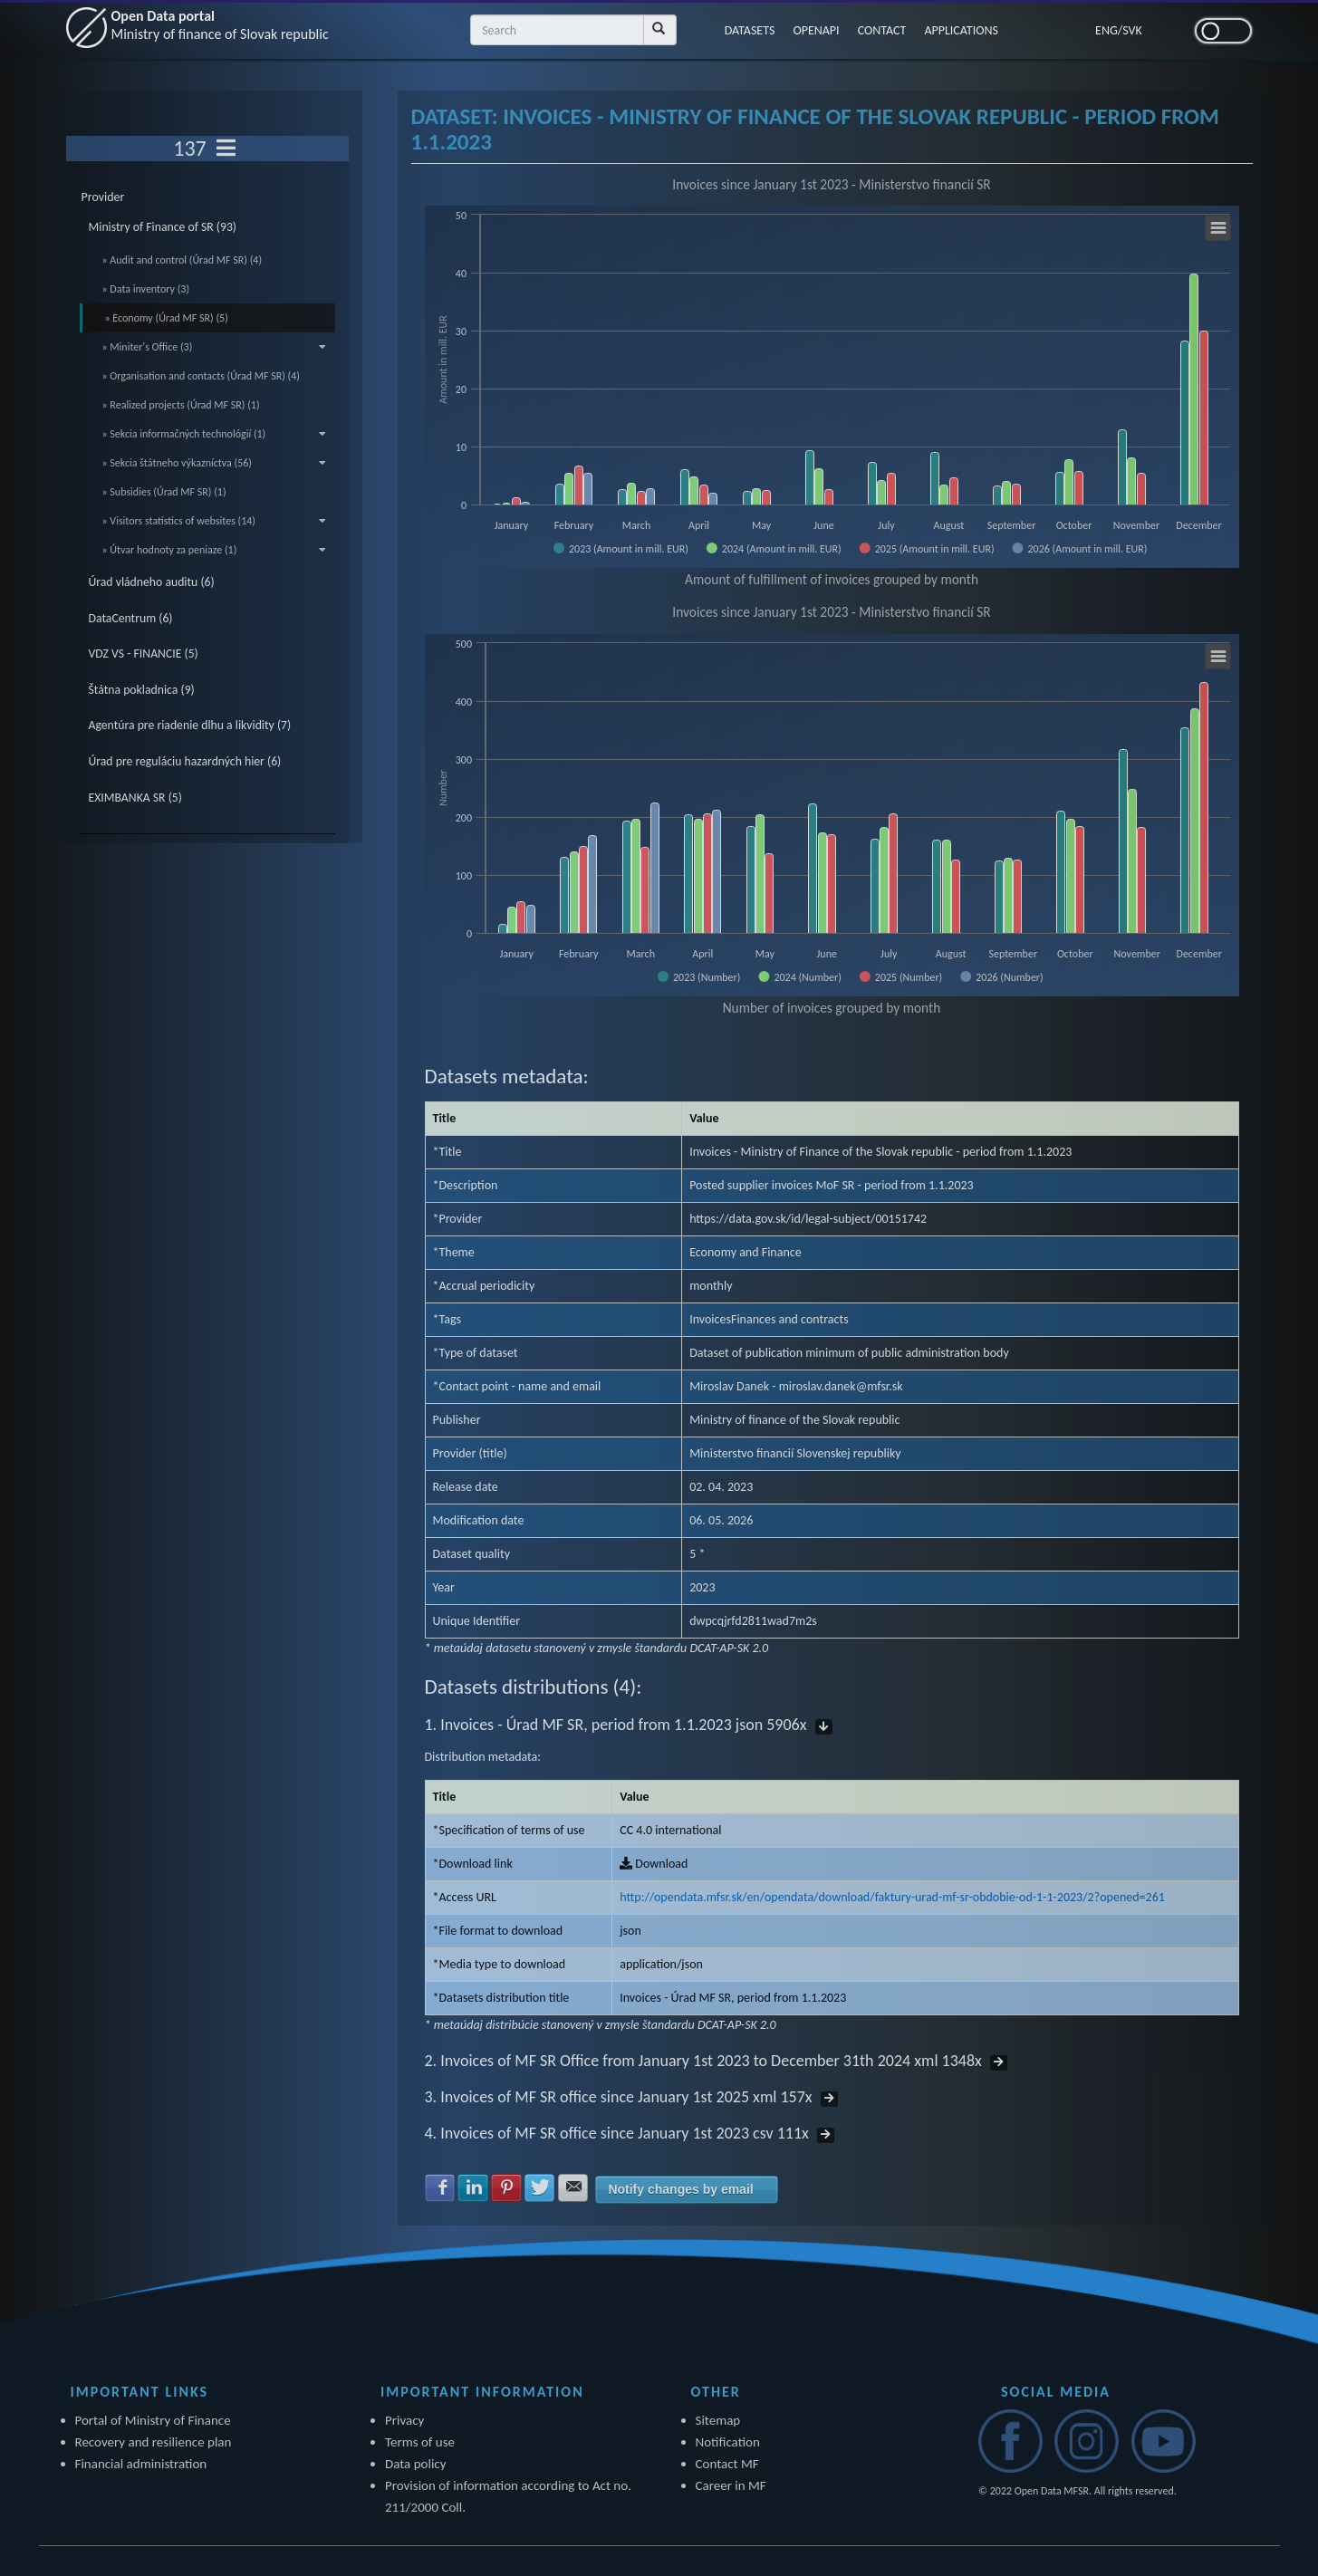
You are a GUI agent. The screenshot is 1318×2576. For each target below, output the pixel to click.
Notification (728, 2442)
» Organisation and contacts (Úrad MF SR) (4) (201, 376)
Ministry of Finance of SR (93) (163, 227)
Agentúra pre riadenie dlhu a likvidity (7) (190, 725)
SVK (1132, 30)
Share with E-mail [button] (573, 2187)
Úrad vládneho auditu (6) (152, 582)
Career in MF (731, 2485)
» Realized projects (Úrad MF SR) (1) (181, 405)
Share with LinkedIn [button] (472, 2187)
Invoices (710, 1319)
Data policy (416, 2464)
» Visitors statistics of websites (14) (214, 520)
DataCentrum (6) (131, 618)
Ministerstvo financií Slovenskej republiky (795, 1453)
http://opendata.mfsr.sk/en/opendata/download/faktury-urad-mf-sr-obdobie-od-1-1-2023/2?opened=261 (892, 1897)
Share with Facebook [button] (440, 2187)
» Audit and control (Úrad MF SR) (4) (182, 260)
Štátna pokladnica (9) (142, 689)
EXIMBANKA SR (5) (135, 797)
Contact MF (727, 2464)
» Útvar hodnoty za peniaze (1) (214, 549)
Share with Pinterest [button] (506, 2187)
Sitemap (718, 2420)
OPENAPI (816, 30)
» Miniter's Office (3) (214, 347)
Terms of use (420, 2442)
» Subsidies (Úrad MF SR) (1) (164, 491)
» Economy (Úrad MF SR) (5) (166, 318)
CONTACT (882, 30)
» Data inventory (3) (146, 289)
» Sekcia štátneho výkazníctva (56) (214, 463)
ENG (1106, 30)
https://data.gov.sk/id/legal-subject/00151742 (808, 1218)
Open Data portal (220, 25)
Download (654, 1863)
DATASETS (750, 30)
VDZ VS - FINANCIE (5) (143, 653)
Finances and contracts (790, 1319)
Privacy (404, 2420)
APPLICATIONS (961, 30)
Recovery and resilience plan (153, 2442)
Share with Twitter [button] (539, 2187)
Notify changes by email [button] (680, 2189)
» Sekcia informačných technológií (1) (214, 434)
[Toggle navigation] (226, 148)
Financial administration (141, 2464)
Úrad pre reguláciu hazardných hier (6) (185, 761)
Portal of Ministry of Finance (153, 2420)
